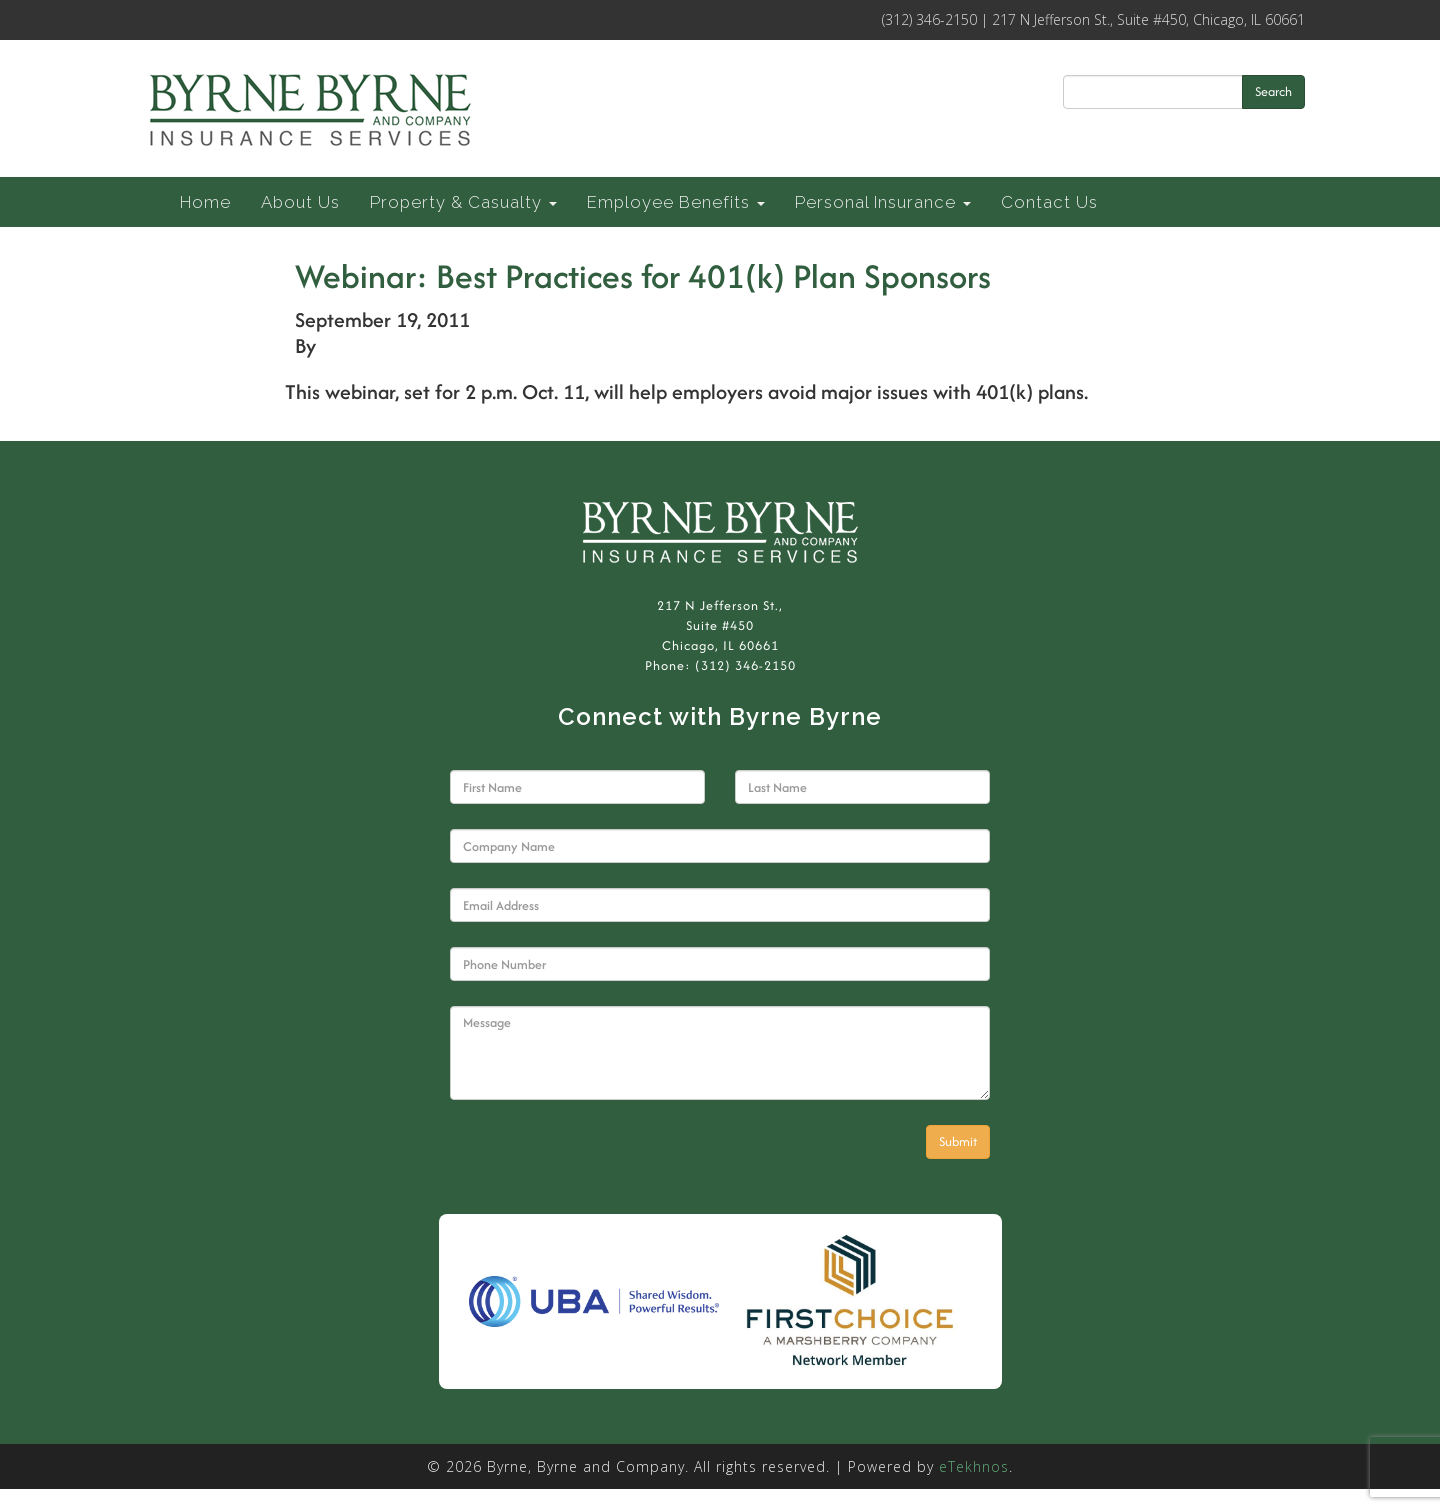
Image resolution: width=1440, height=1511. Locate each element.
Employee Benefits (676, 202)
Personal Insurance (883, 202)
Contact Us (1049, 202)
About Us (300, 202)
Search (1273, 91)
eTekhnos (974, 1466)
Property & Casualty (463, 202)
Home (205, 202)
